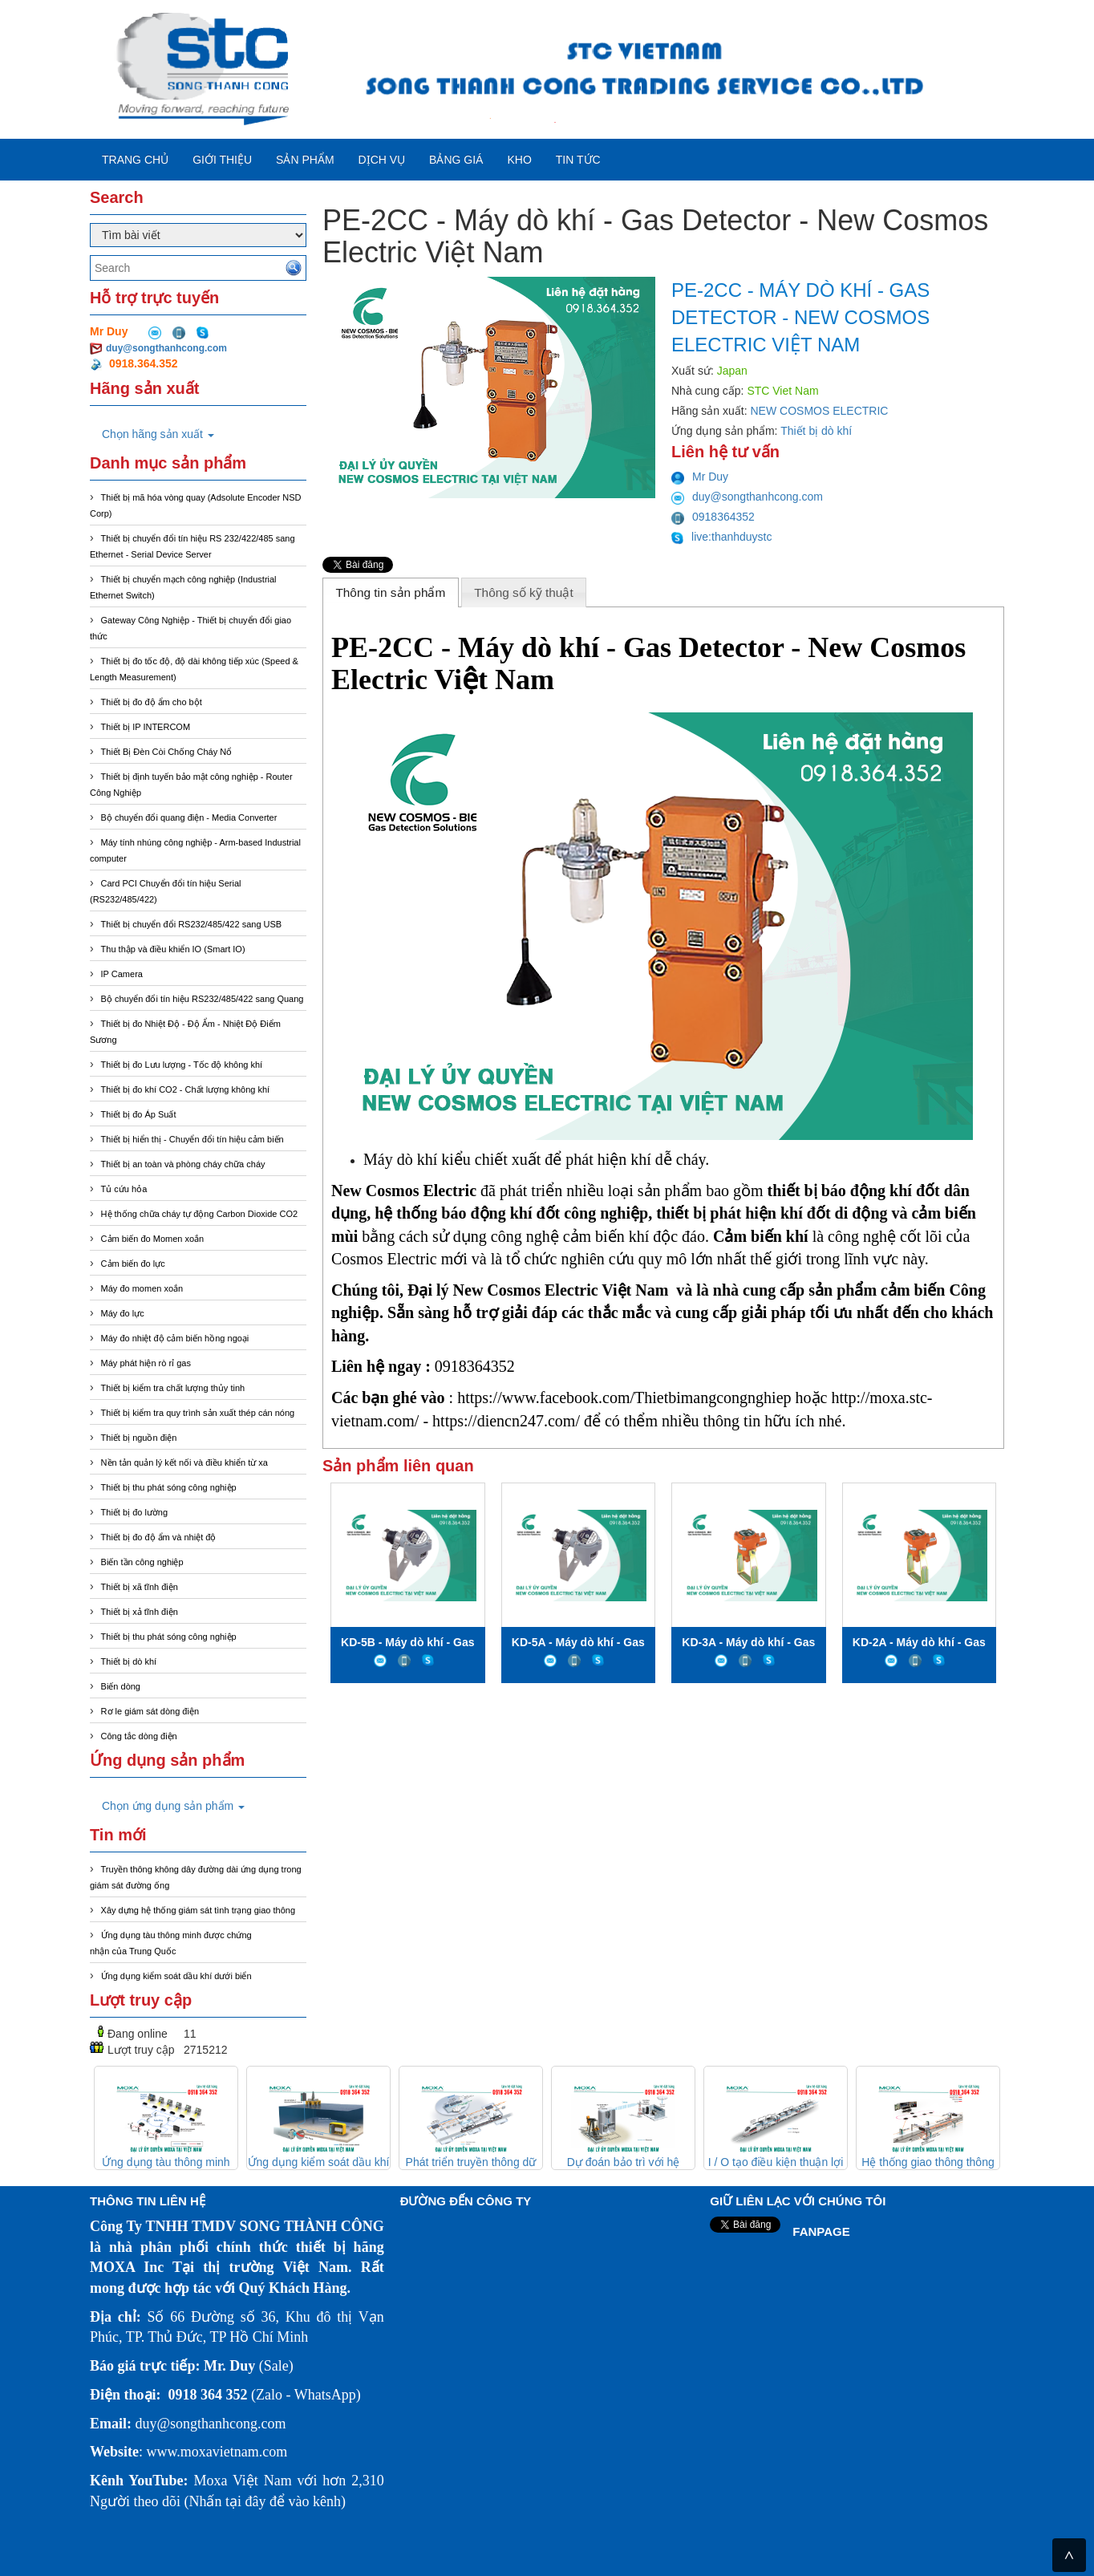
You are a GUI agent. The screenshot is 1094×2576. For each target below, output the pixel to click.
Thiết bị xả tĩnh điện (139, 1612)
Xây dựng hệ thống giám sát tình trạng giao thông (198, 1910)
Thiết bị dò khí (129, 1661)
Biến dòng (120, 1686)
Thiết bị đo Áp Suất (138, 1114)
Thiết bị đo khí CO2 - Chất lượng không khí (185, 1089)
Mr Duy (699, 476)
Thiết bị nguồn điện (139, 1437)
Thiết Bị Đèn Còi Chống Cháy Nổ (167, 752)
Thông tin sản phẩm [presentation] (390, 592)
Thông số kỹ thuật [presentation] (523, 592)
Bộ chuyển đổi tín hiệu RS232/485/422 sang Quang (202, 999)
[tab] (390, 592)
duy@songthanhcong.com (166, 348)
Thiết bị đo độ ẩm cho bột (151, 702)
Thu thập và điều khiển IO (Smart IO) (173, 949)
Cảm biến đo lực (133, 1263)
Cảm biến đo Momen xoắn (153, 1238)
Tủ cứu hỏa (124, 1189)
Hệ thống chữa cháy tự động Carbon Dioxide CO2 (199, 1214)
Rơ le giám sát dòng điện (150, 1711)
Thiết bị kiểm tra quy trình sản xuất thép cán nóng (198, 1413)
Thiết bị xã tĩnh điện (139, 1587)
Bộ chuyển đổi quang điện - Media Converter (189, 817)
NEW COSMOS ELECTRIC (820, 410)
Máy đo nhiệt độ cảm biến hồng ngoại (175, 1338)
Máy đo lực (122, 1313)
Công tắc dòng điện (139, 1736)
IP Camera (122, 974)
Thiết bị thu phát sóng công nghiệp (169, 1487)
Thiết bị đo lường (134, 1512)
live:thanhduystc (721, 536)
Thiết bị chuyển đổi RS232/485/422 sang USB (191, 924)
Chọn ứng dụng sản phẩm (173, 1805)
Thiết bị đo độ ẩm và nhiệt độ (159, 1537)
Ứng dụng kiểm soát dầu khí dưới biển (176, 1976)
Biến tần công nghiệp (142, 1562)
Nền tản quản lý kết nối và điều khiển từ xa (184, 1462)
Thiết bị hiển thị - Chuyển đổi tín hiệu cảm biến (192, 1139)
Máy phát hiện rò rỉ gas (146, 1363)
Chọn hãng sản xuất (158, 434)
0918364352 (713, 516)
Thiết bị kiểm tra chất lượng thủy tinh (173, 1388)
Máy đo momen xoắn (142, 1288)
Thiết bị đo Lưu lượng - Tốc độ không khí (182, 1064)
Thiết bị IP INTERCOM (145, 727)
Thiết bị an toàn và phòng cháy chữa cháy (183, 1164)
